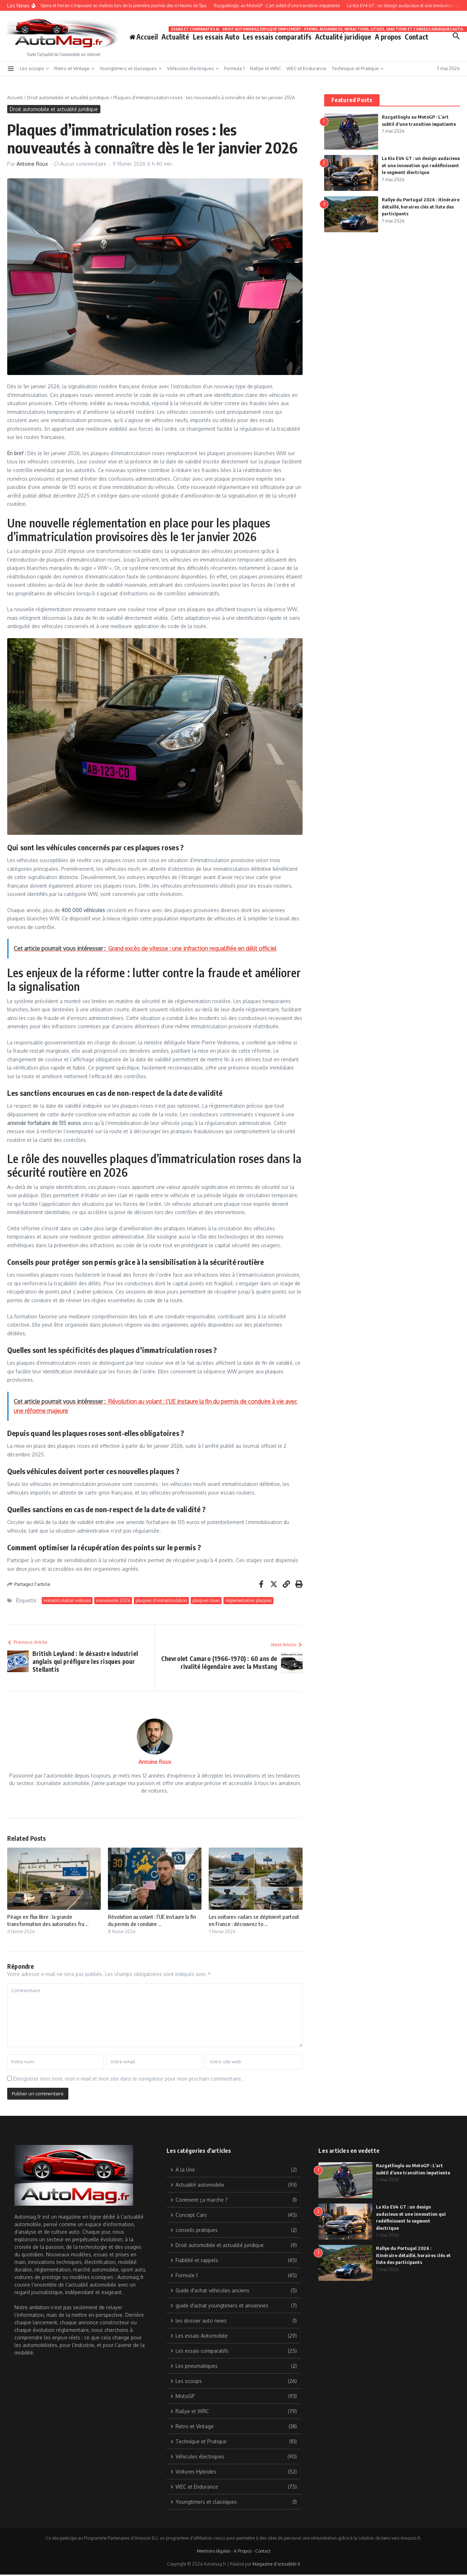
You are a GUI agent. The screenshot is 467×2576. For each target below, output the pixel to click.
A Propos (242, 2551)
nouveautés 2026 (113, 1600)
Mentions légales (213, 2551)
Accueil (15, 97)
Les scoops (34, 68)
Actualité (175, 36)
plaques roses (206, 1600)
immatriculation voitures (67, 1600)
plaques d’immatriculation (161, 1600)
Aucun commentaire (83, 164)
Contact (417, 36)
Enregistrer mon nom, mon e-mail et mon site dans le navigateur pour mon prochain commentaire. (127, 2079)
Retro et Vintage (74, 68)
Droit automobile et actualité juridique (68, 97)
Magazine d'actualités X (276, 2564)
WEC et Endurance (306, 68)
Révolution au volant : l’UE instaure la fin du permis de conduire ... (152, 1920)
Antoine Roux (32, 164)
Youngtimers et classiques (131, 68)
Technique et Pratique (358, 68)
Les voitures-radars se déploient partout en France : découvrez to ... (254, 1920)
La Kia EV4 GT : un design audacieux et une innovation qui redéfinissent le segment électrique (421, 165)
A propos (388, 36)
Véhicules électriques (193, 68)
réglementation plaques (248, 1600)
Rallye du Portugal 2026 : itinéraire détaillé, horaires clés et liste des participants (420, 206)
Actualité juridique (343, 35)
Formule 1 (234, 68)
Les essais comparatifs (277, 35)
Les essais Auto (216, 36)
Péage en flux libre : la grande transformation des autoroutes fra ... (48, 1920)
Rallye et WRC (265, 68)
